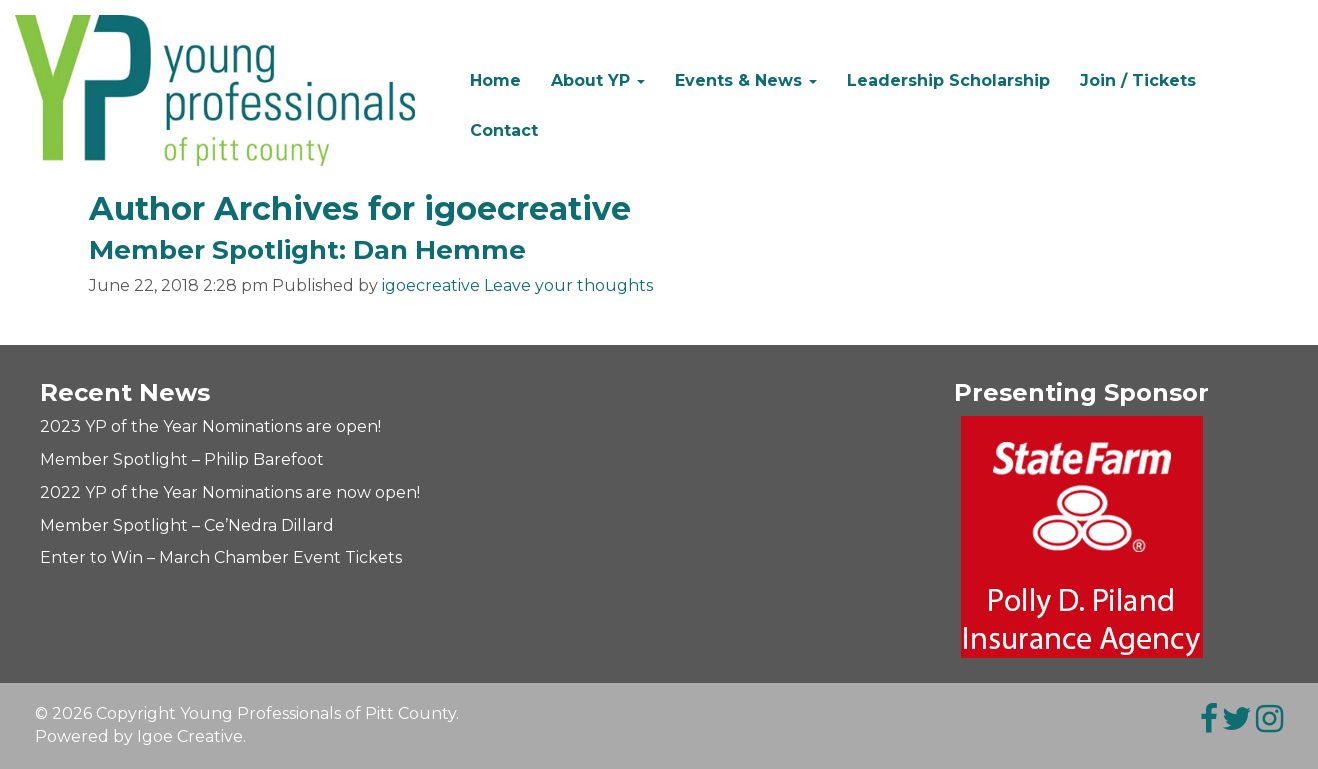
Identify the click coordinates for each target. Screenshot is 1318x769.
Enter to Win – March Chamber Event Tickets (221, 557)
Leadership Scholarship (948, 80)
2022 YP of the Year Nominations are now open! (230, 492)
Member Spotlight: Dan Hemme (307, 250)
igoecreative (431, 285)
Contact (504, 130)
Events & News (746, 80)
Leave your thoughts (568, 285)
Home (495, 80)
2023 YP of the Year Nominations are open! (210, 426)
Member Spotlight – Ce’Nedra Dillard (187, 525)
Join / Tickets (1138, 80)
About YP (598, 80)
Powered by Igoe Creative (139, 736)
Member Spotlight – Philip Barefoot (182, 459)
